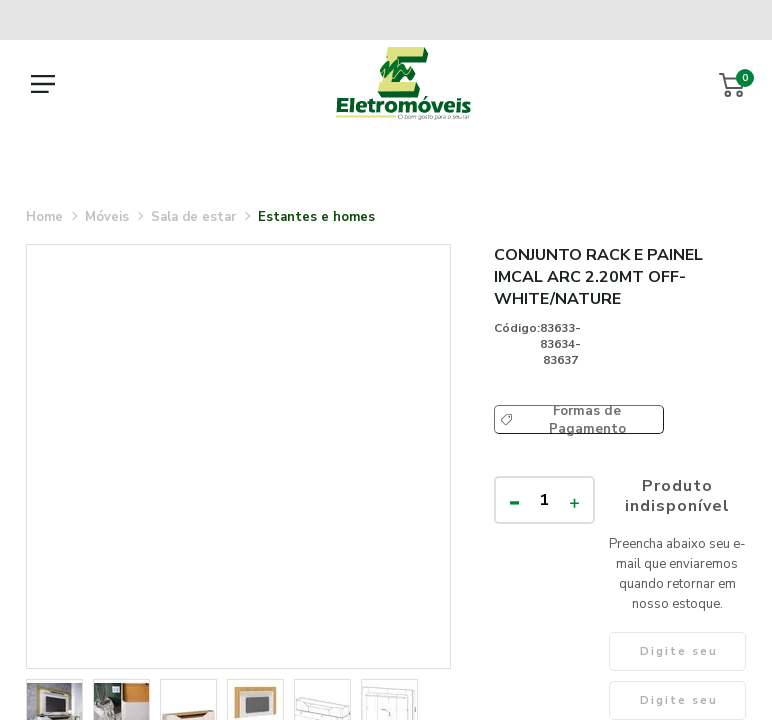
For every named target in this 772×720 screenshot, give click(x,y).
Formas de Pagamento (587, 419)
